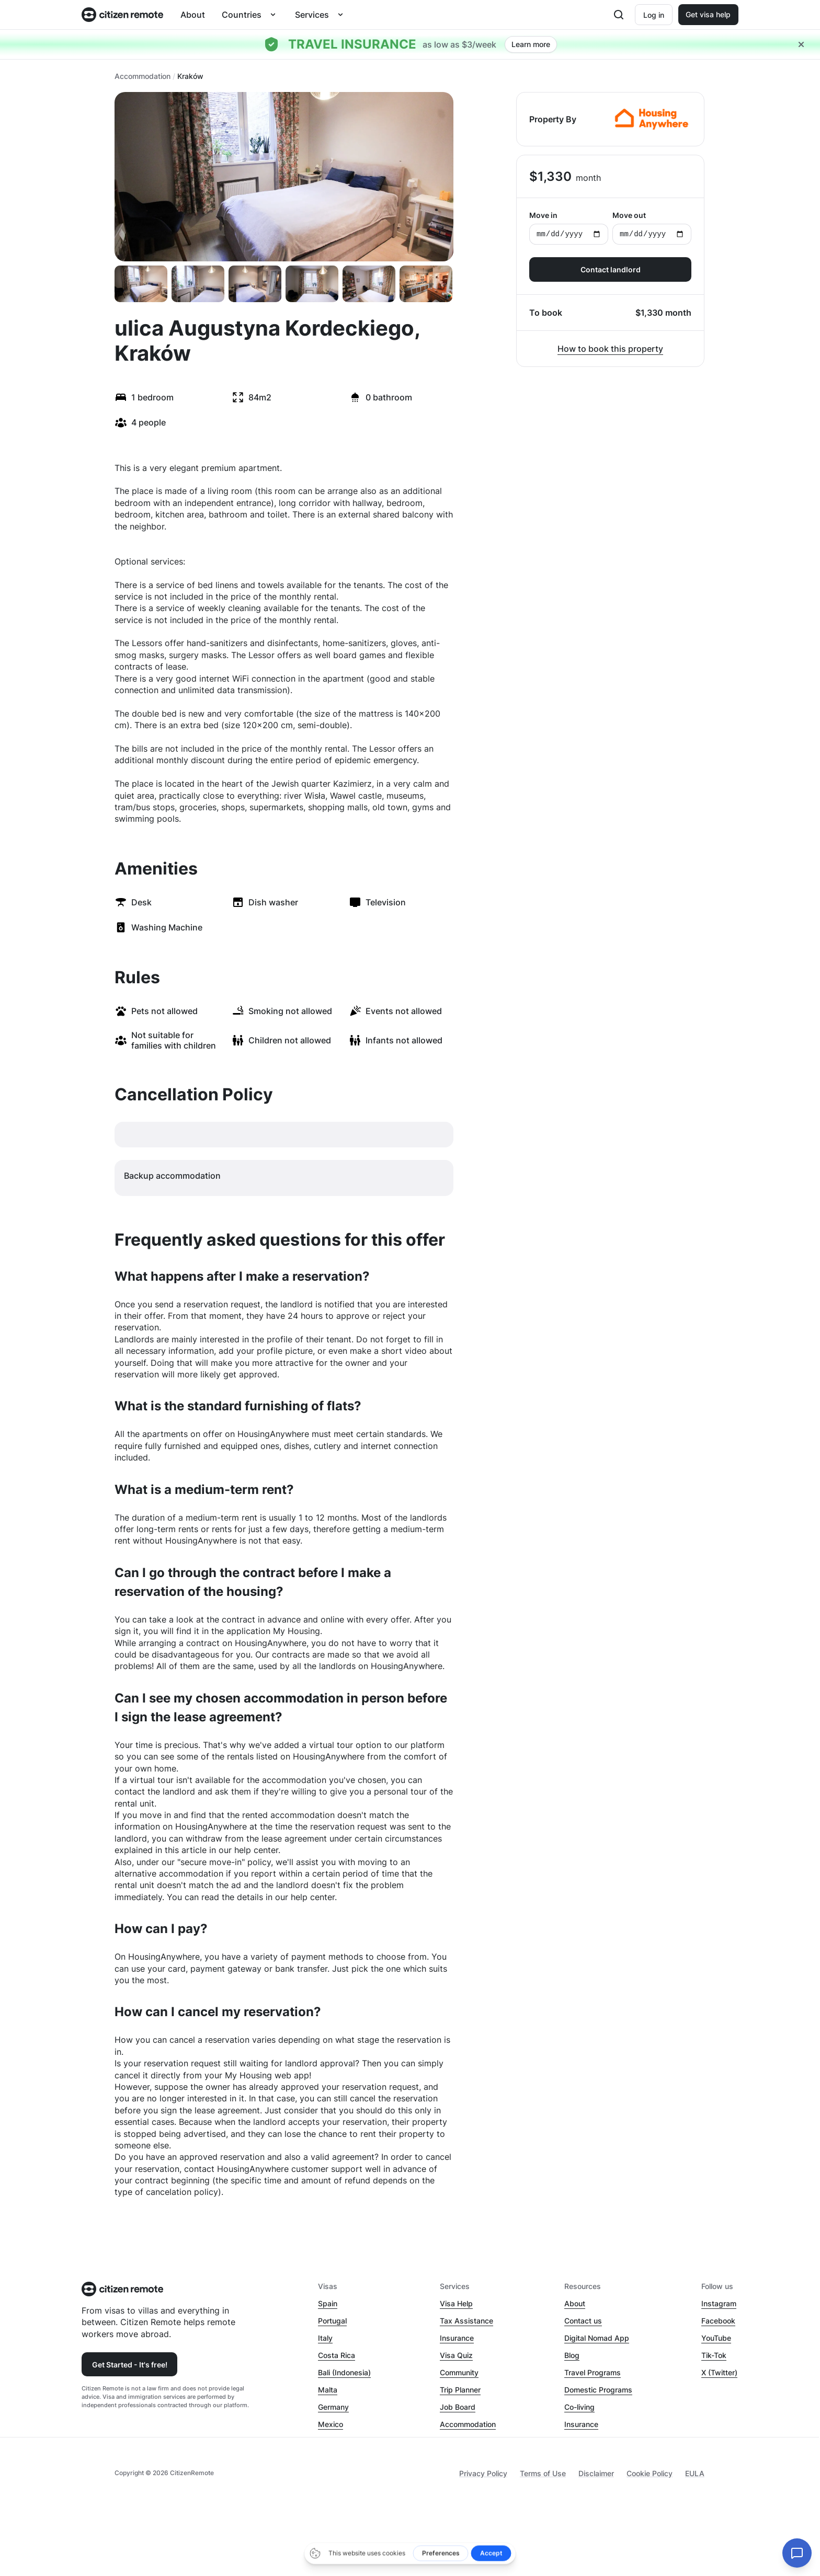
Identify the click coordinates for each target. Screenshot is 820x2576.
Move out (651, 228)
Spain (327, 2303)
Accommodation (142, 76)
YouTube (716, 2337)
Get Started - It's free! (129, 2364)
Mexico (330, 2424)
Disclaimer (596, 2473)
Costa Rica (336, 2355)
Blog (571, 2355)
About (192, 14)
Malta (327, 2389)
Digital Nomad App (596, 2337)
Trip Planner (460, 2389)
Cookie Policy (650, 2473)
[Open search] (618, 14)
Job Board (457, 2406)
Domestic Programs (598, 2389)
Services (312, 14)
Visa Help (456, 2303)
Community (459, 2372)
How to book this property (610, 348)
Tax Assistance (466, 2320)
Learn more (530, 44)
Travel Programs (592, 2372)
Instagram (718, 2303)
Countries (241, 14)
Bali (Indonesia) (344, 2372)
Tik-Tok (713, 2355)
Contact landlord (610, 269)
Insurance (457, 2337)
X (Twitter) (719, 2372)
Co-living (579, 2406)
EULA (694, 2473)
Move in (568, 228)
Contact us (583, 2320)
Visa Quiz (456, 2355)
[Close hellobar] (801, 44)
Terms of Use (543, 2473)
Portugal (332, 2320)
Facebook (718, 2320)
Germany (333, 2406)
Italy (325, 2337)
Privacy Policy (483, 2473)
